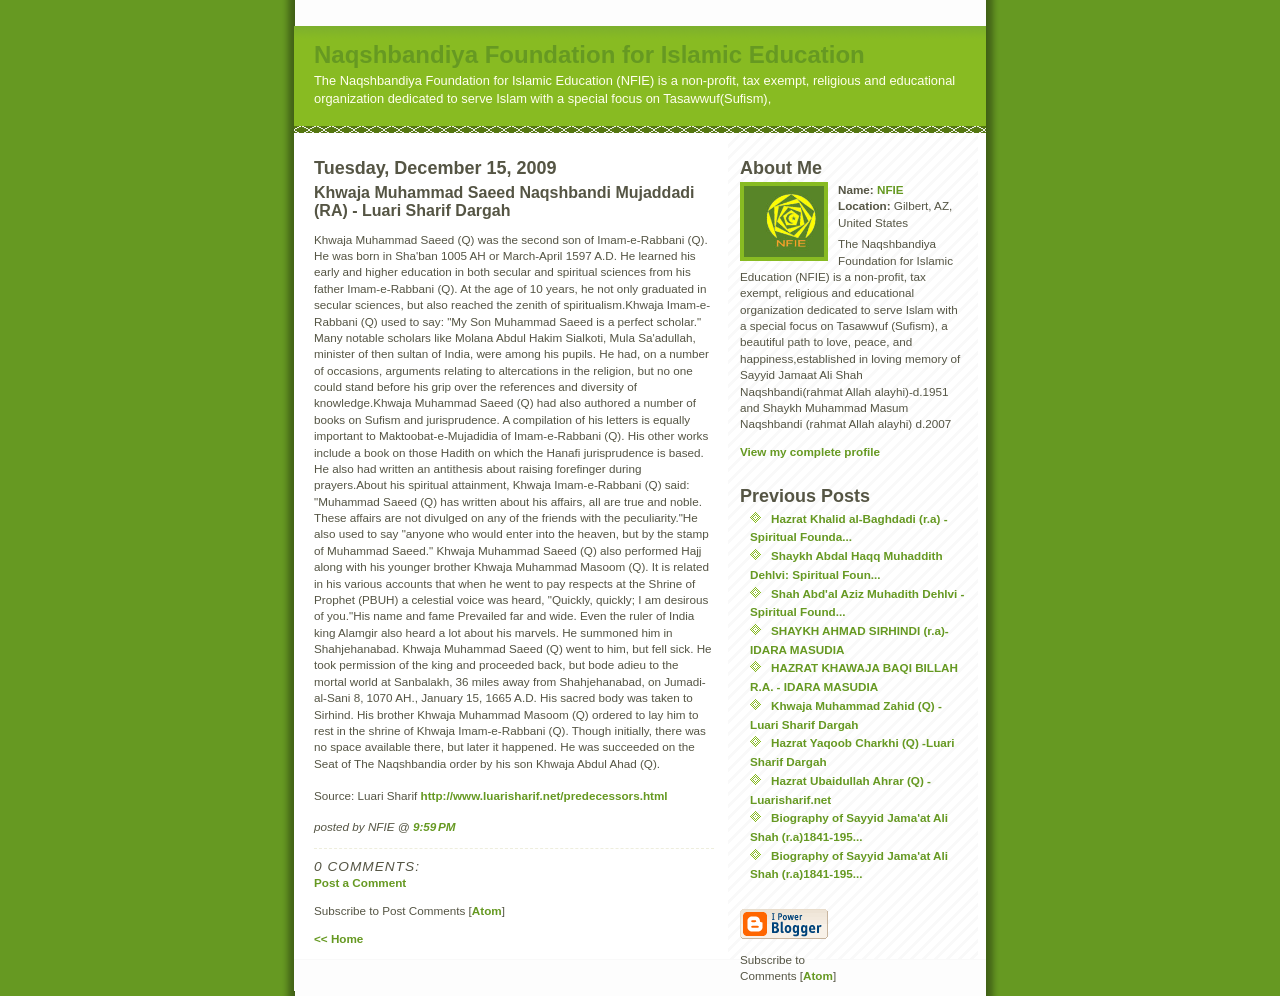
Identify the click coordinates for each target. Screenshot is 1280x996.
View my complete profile (810, 451)
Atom (487, 910)
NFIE (890, 189)
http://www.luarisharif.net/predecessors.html (544, 795)
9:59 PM (434, 826)
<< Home (338, 938)
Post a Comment (360, 882)
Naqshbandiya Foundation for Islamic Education (589, 54)
